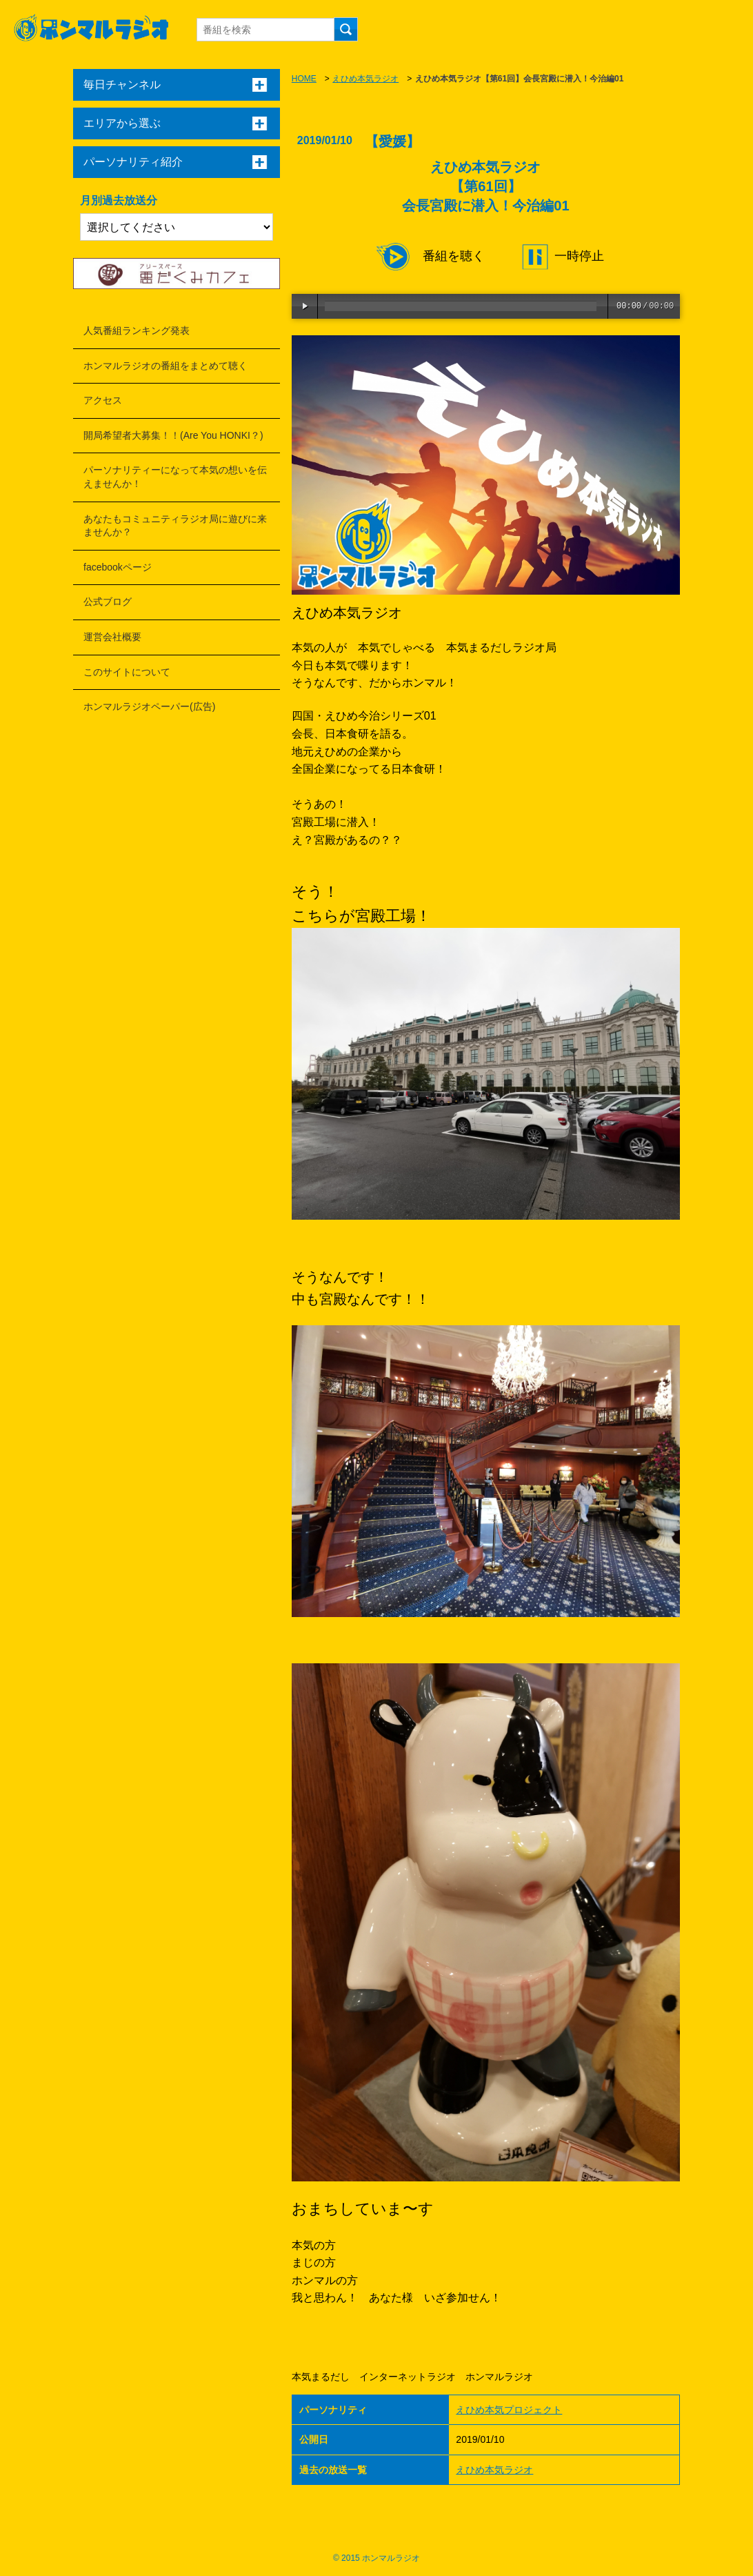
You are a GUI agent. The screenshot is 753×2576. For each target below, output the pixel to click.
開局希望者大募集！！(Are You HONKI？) (173, 435)
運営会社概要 (112, 636)
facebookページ (117, 567)
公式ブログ (107, 601)
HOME (304, 78)
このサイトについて (126, 671)
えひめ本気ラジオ (365, 78)
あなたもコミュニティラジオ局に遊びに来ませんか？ (175, 525)
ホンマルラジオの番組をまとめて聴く (165, 365)
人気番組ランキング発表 (136, 330)
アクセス (102, 400)
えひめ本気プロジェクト (509, 2409)
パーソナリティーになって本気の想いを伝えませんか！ (175, 476)
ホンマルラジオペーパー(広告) (149, 706)
